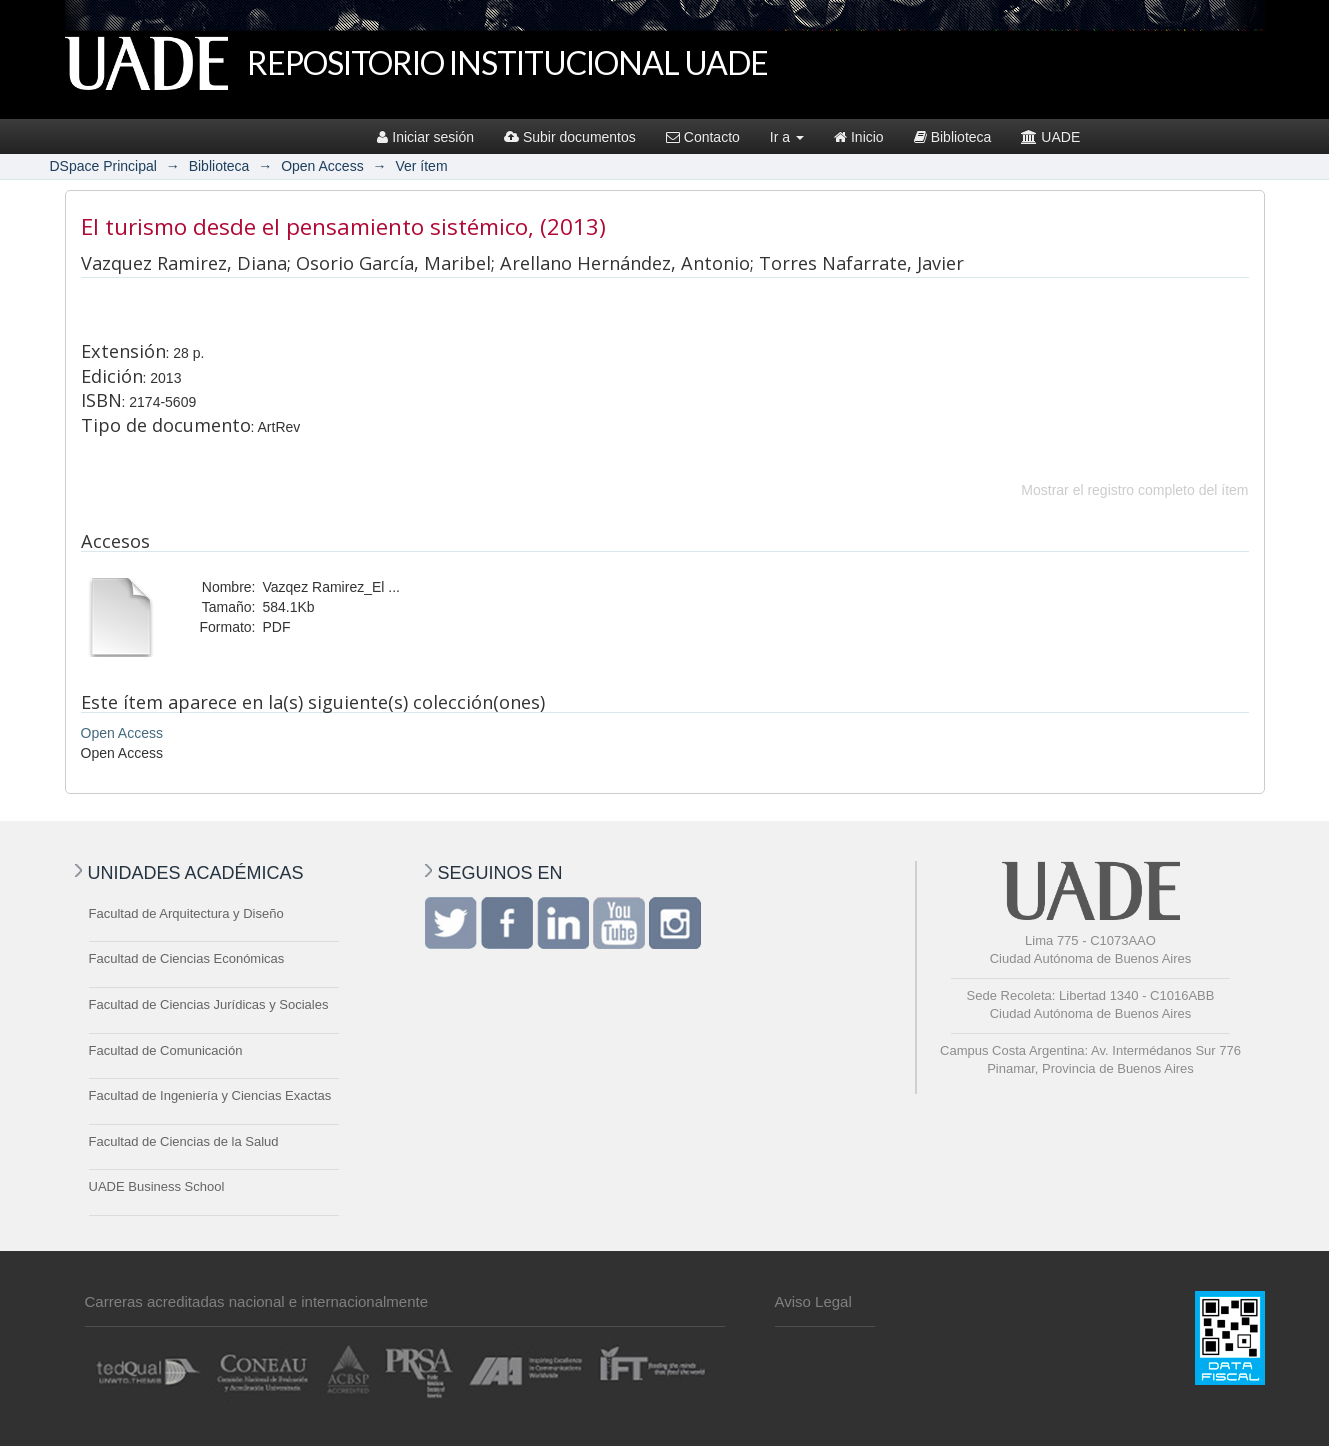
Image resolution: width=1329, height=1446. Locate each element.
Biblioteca (953, 137)
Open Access (322, 166)
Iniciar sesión (425, 137)
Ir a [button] (787, 137)
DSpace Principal (103, 166)
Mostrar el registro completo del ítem (1134, 490)
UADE (1050, 137)
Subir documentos (570, 137)
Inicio (859, 137)
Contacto (703, 137)
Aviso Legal (813, 1301)
